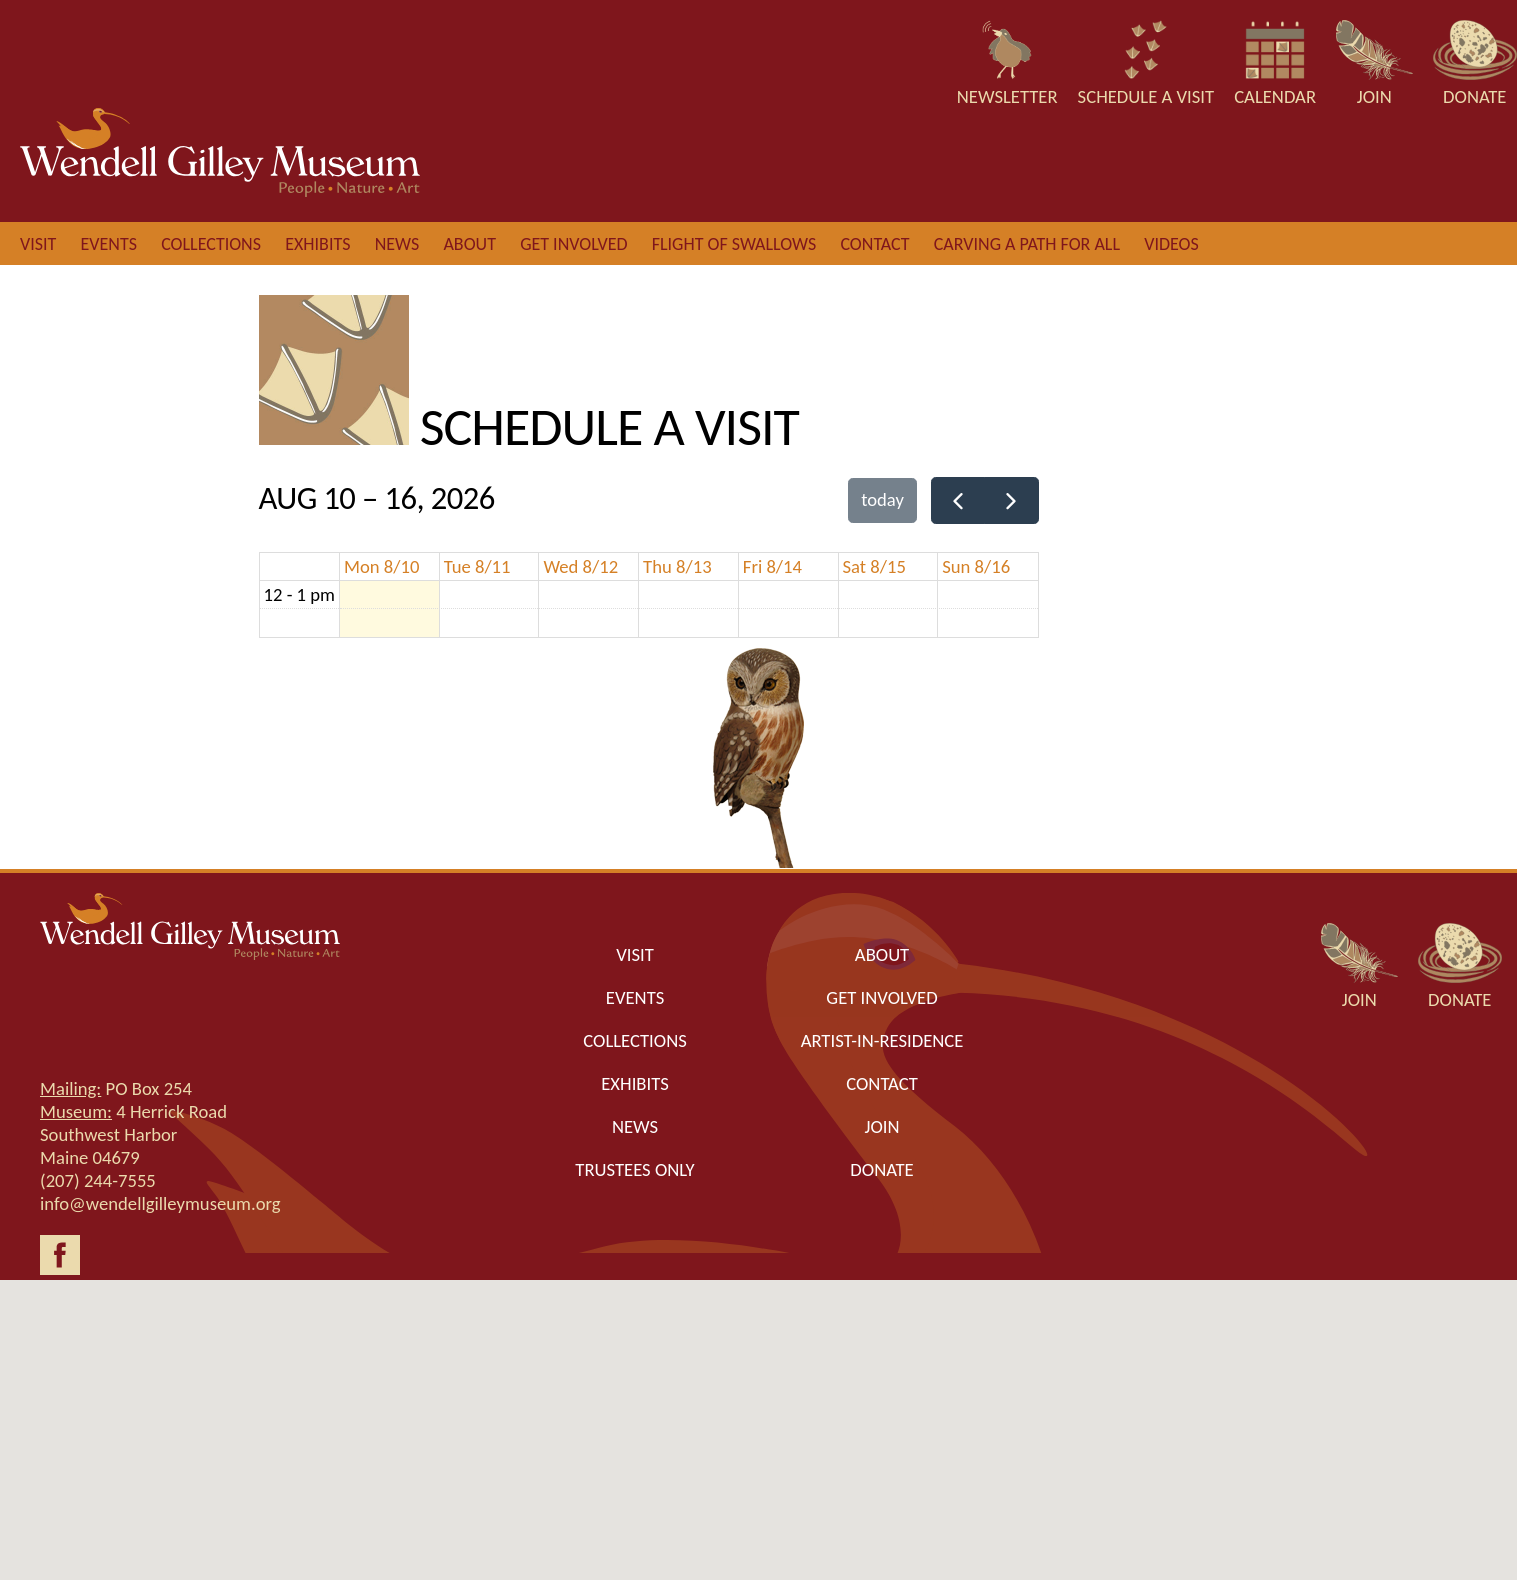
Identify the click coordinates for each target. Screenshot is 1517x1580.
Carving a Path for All (1027, 244)
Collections (211, 244)
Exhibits (317, 244)
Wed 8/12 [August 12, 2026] (580, 566)
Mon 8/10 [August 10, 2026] (381, 566)
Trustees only (634, 1169)
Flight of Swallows (734, 244)
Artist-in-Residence (882, 1040)
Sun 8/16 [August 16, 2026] (976, 566)
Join (882, 1126)
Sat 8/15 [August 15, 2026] (874, 566)
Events (109, 244)
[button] (759, 1411)
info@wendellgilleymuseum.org (160, 1203)
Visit (38, 244)
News (397, 244)
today (882, 499)
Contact (874, 244)
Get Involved (881, 997)
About (469, 244)
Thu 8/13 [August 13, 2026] (677, 566)
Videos (1171, 244)
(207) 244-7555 (98, 1180)
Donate (881, 1169)
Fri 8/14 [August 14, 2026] (772, 566)
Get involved (573, 244)
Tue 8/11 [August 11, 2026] (477, 566)
